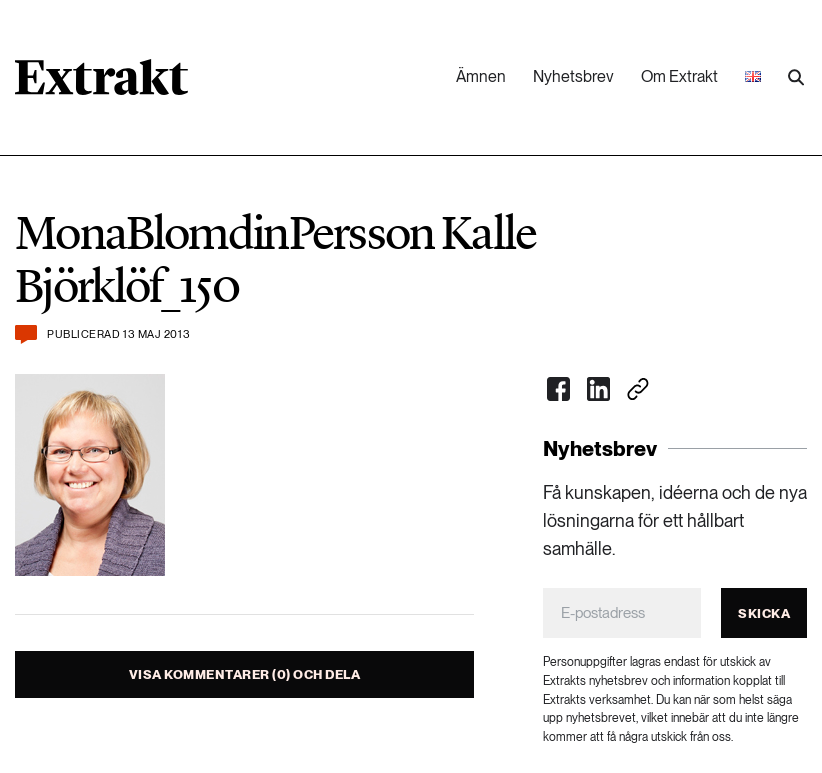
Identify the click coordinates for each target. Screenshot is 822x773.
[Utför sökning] (796, 78)
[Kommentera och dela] (26, 334)
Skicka (764, 613)
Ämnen (481, 76)
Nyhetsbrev (573, 76)
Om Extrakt (679, 76)
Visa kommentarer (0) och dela (245, 674)
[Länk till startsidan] (101, 84)
